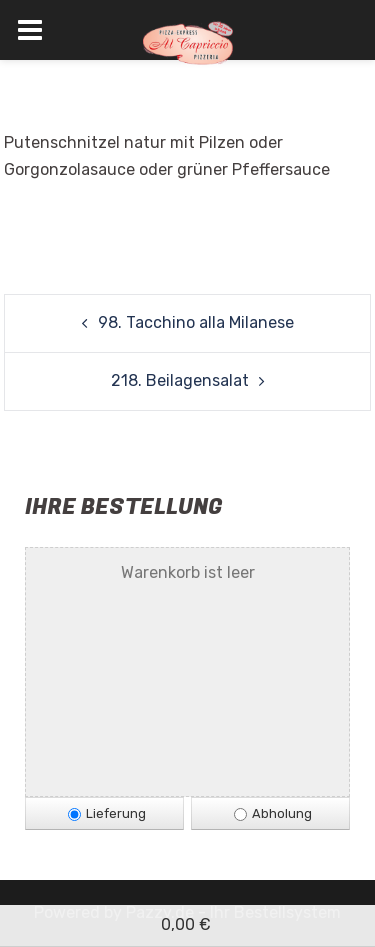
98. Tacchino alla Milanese (196, 322)
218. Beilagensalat (180, 380)
